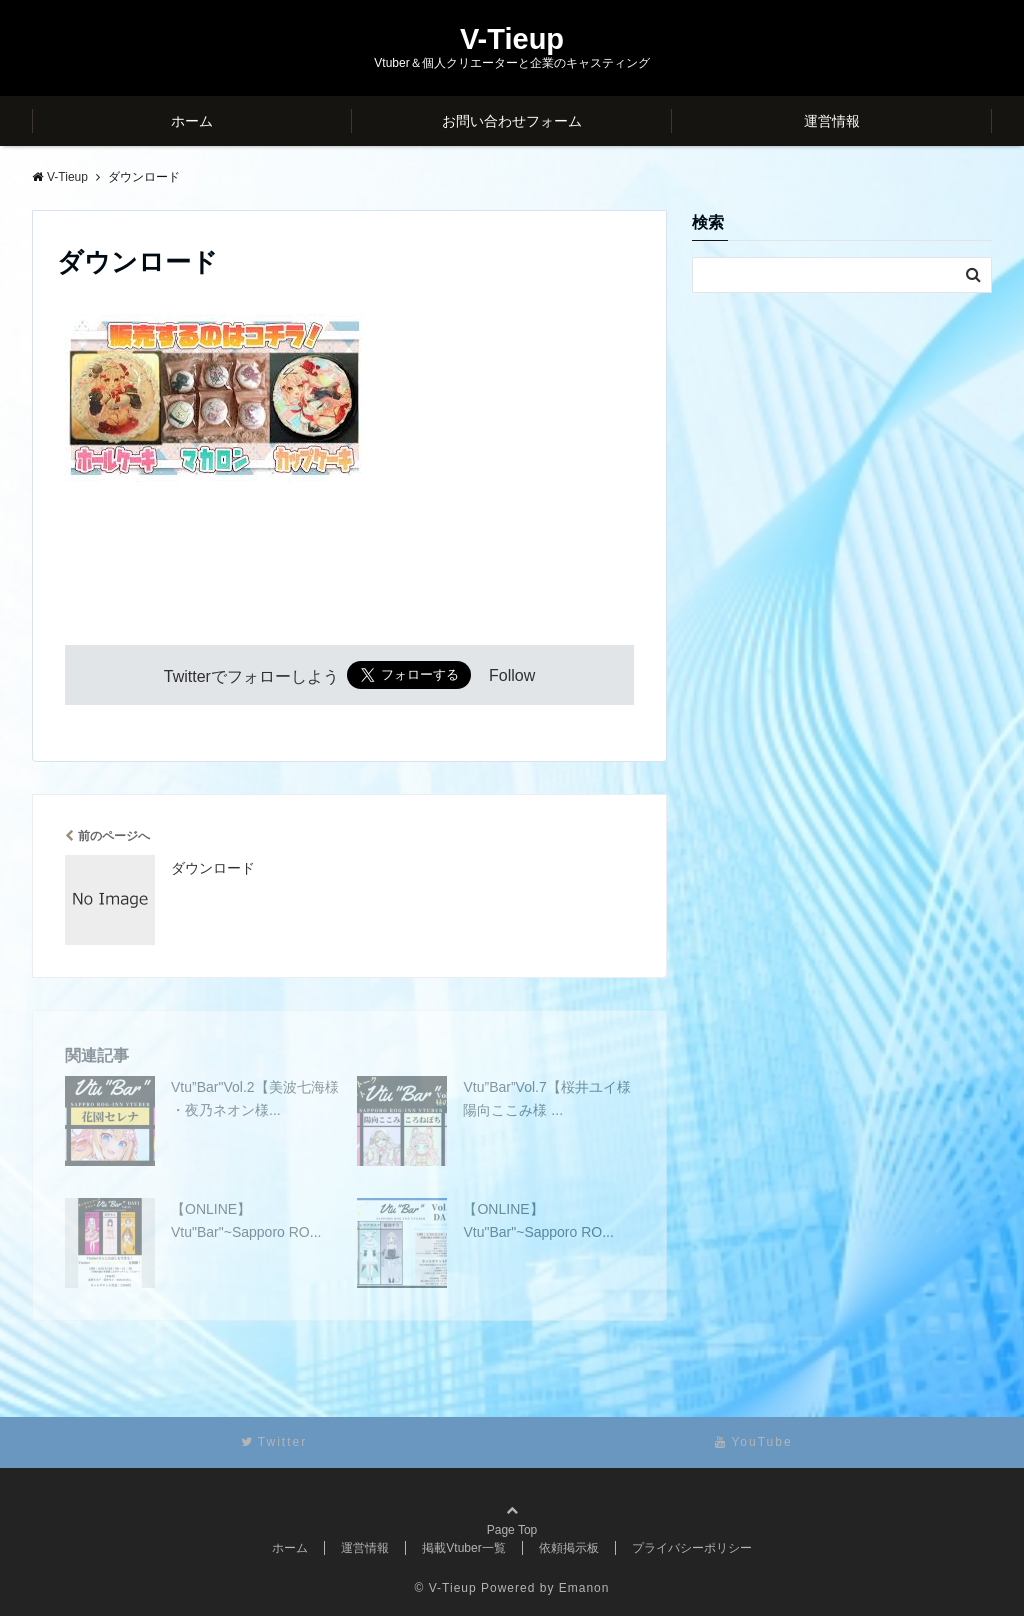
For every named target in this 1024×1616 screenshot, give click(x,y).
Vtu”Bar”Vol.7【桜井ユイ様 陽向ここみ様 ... (546, 1098)
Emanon (584, 1588)
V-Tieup (512, 39)
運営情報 (832, 121)
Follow (512, 676)
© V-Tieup (446, 1588)
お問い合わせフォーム (512, 121)
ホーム (192, 121)
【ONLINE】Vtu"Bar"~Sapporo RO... (246, 1220)
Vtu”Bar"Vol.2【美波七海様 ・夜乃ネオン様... (255, 1098)
